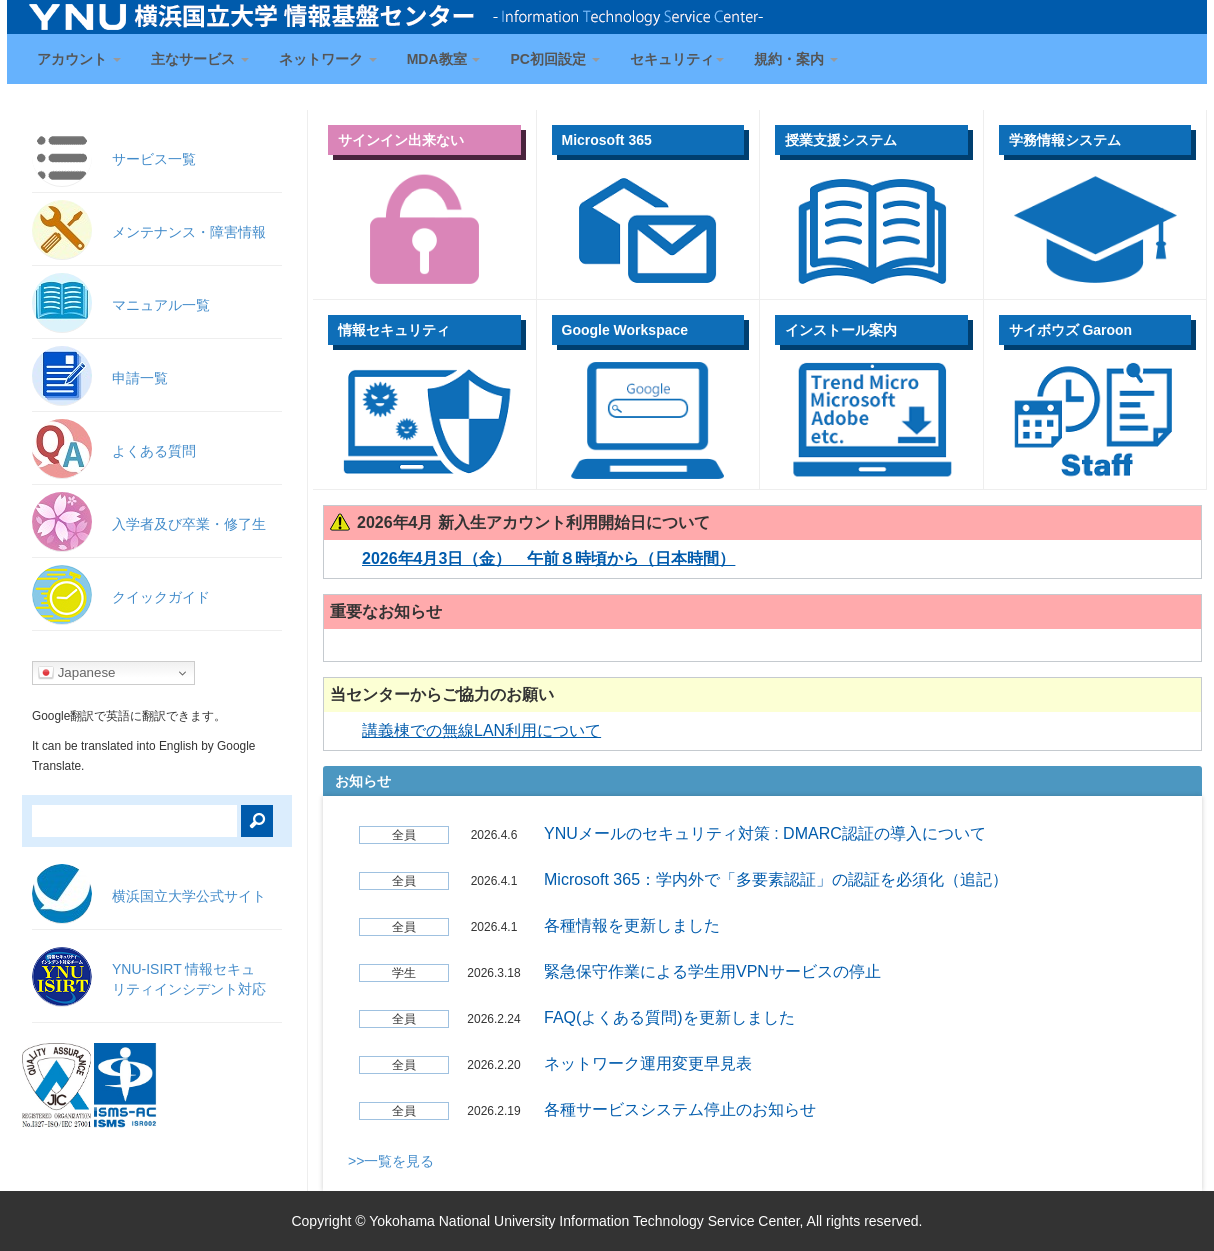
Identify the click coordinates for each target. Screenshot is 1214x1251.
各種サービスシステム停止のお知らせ (680, 1109)
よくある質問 (154, 451)
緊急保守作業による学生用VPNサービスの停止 (712, 971)
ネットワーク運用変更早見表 (648, 1063)
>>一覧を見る (391, 1161)
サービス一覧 (154, 159)
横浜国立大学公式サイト (189, 896)
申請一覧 (140, 378)
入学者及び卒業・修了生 (189, 524)
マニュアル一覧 (161, 305)
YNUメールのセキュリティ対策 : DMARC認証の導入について (765, 833)
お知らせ (363, 781)
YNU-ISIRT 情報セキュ (189, 979)
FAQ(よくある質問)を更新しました (669, 1017)
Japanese (77, 673)
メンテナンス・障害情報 (189, 232)
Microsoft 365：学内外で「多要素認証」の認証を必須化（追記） (776, 879)
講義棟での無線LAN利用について (481, 730)
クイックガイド (161, 597)
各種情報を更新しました (632, 925)
